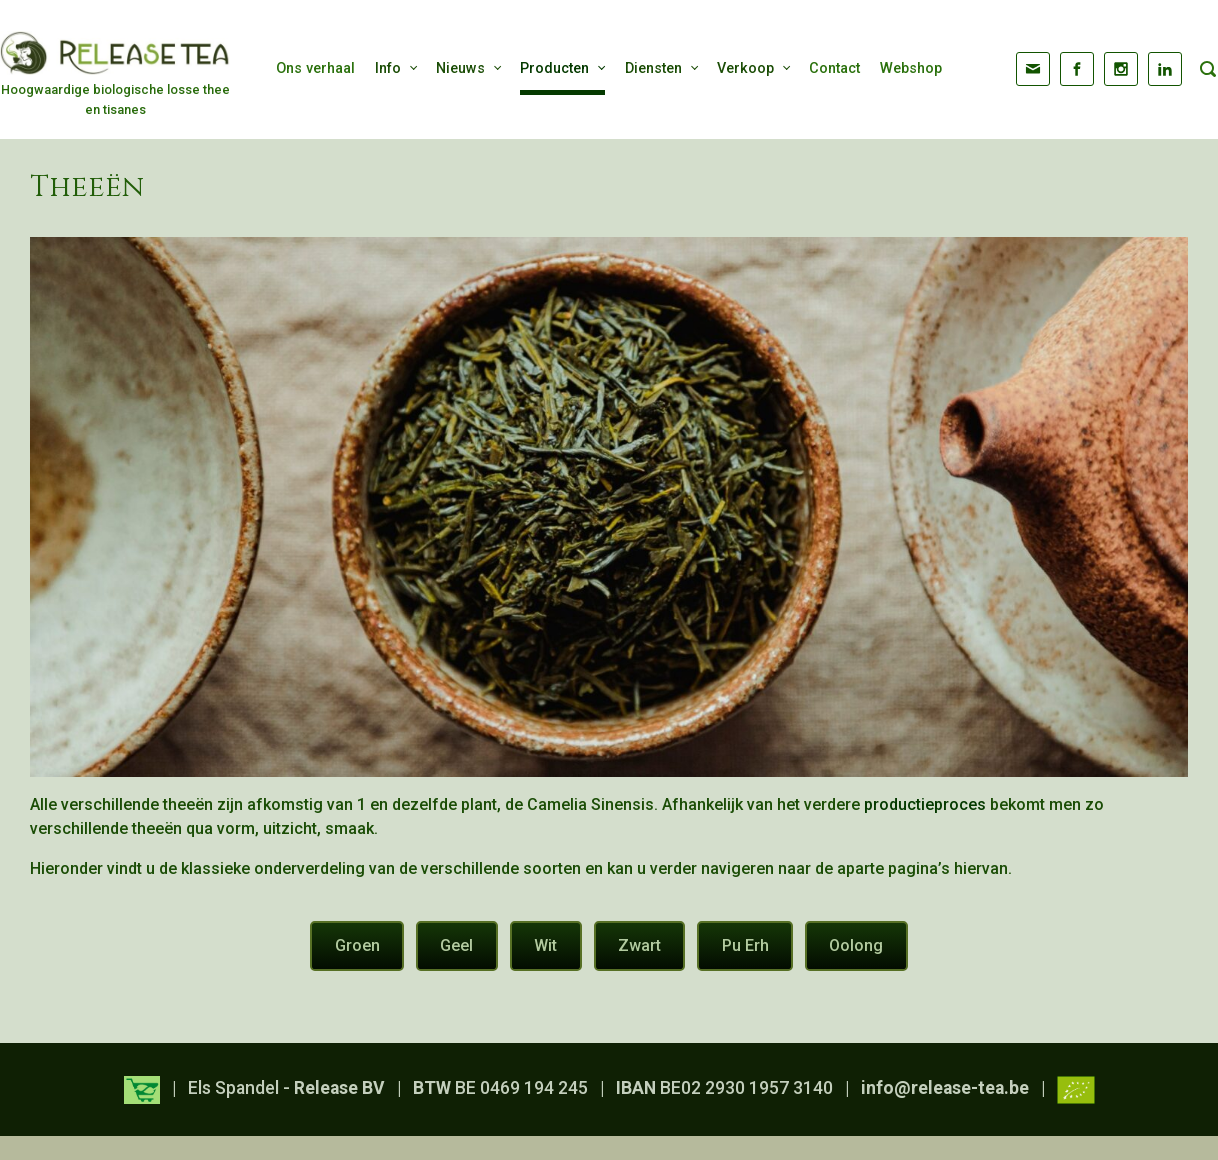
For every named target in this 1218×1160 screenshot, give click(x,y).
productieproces (925, 804)
